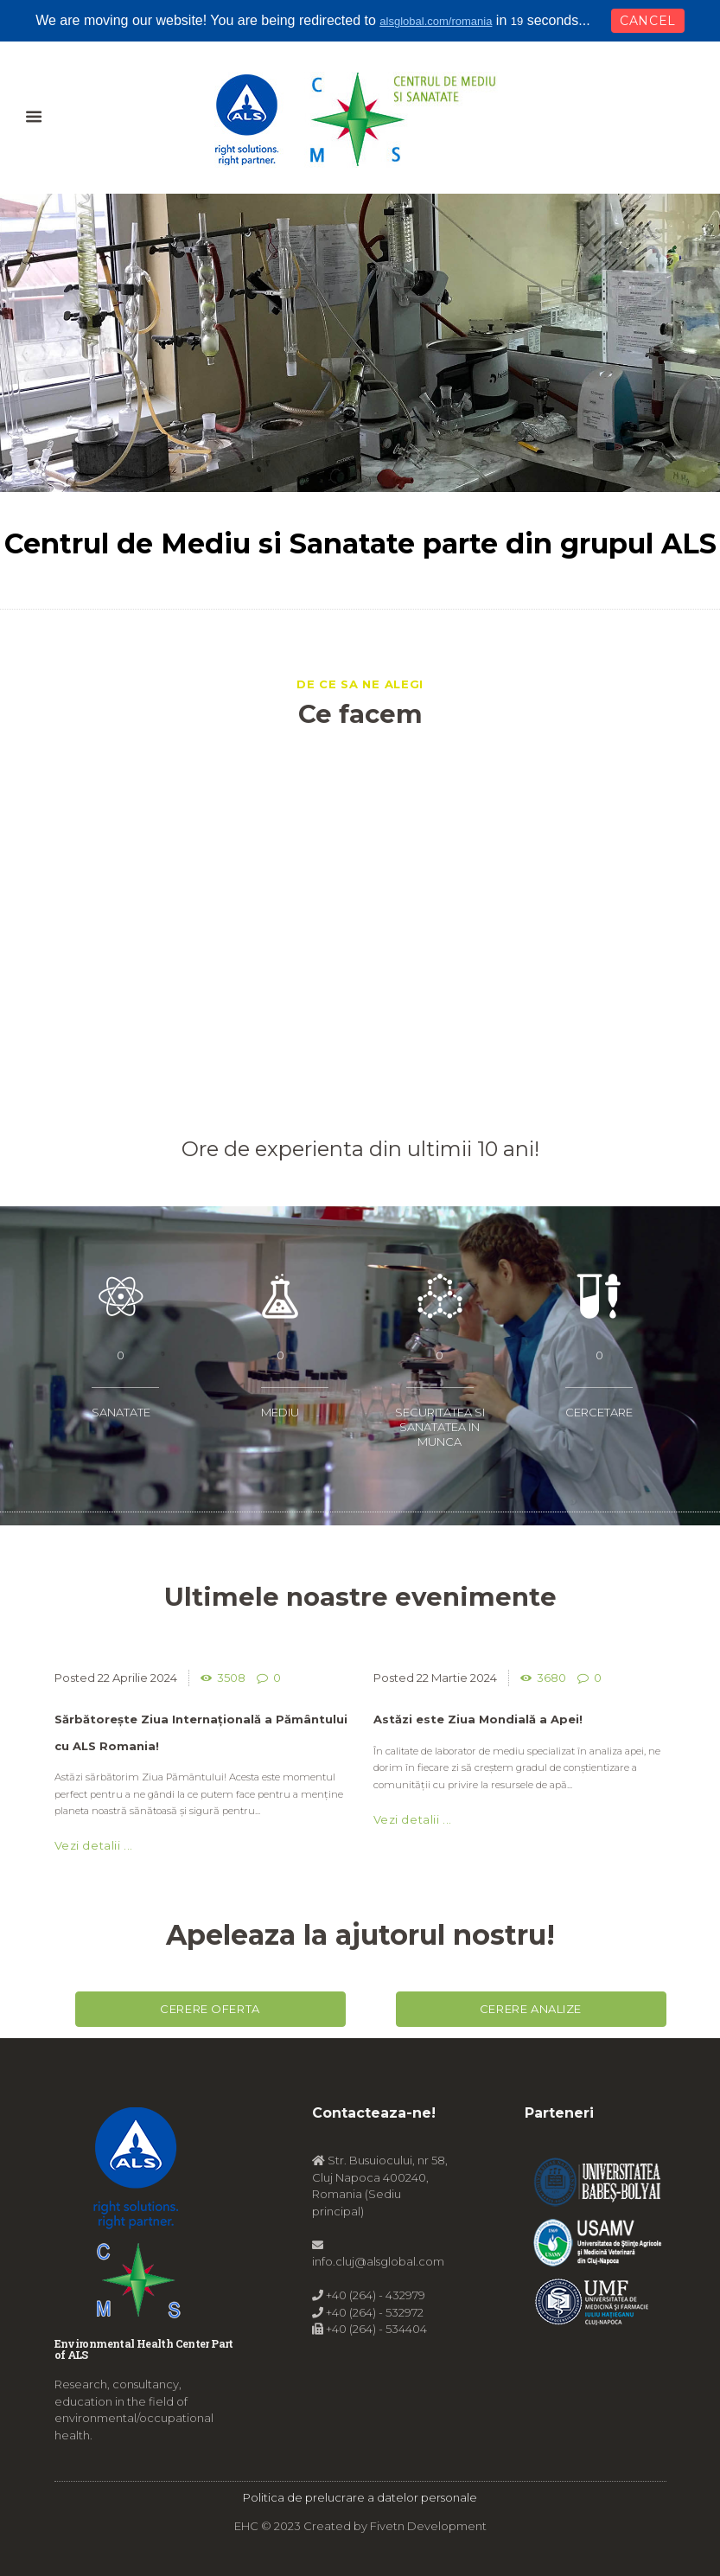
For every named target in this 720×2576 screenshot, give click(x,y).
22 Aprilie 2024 (137, 1677)
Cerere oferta (210, 2009)
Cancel (648, 21)
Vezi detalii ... (93, 1845)
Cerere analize (531, 2009)
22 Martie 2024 (457, 1677)
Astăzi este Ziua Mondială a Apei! (478, 1719)
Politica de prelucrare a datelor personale (360, 2497)
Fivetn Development (428, 2526)
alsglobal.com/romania (435, 21)
